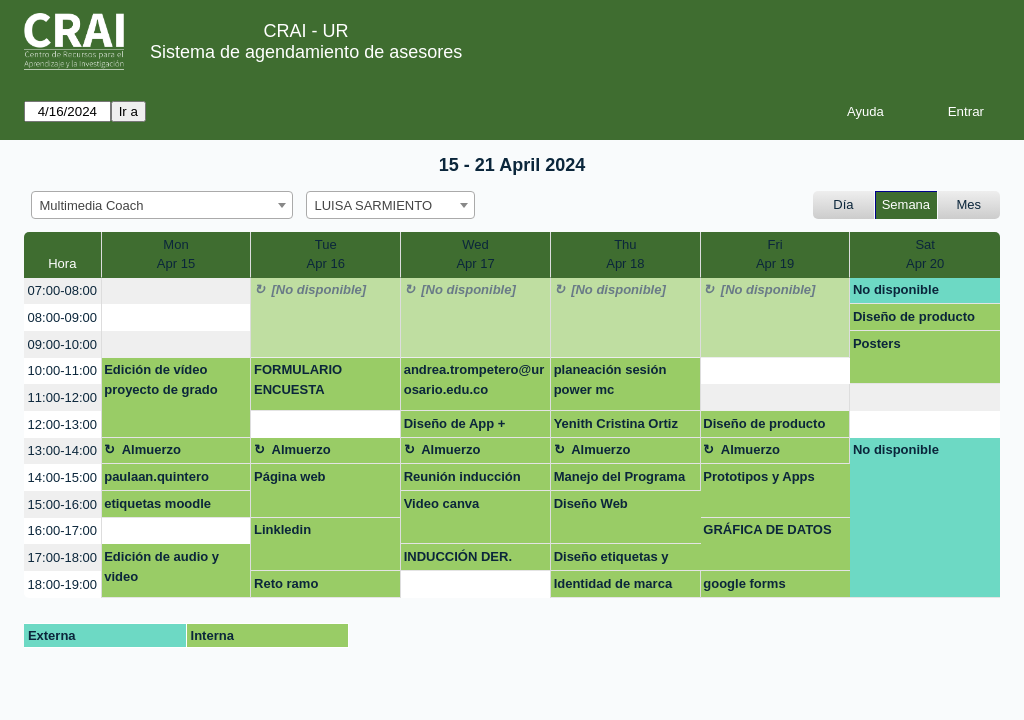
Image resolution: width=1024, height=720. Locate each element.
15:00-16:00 (62, 504)
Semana (906, 204)
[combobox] (162, 205)
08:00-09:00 (62, 317)
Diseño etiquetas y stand (611, 560)
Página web (290, 476)
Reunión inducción (462, 476)
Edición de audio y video (161, 566)
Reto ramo (286, 583)
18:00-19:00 (62, 584)
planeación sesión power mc (610, 379)
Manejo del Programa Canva (619, 480)
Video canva (442, 503)
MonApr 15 (176, 254)
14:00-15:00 (62, 477)
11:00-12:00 (62, 397)
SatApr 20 (925, 254)
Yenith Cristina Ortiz (616, 423)
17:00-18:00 (62, 557)
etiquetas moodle (157, 503)
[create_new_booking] (176, 291)
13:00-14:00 (62, 450)
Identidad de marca (613, 583)
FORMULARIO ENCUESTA (298, 379)
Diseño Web (591, 503)
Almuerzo (151, 449)
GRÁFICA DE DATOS (767, 529)
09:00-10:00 (62, 344)
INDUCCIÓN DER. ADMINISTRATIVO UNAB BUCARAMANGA (459, 560)
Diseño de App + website (455, 427)
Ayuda (865, 111)
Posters (877, 343)
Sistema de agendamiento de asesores (306, 52)
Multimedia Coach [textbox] (92, 205)
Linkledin (282, 529)
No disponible (896, 289)
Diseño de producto (914, 316)
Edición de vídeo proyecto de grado (160, 379)
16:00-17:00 (62, 530)
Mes (969, 204)
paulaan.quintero (156, 476)
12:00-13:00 (62, 424)
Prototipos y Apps (758, 476)
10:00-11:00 (62, 370)
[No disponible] (319, 289)
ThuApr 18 (625, 254)
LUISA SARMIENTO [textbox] (374, 205)
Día (843, 204)
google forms (744, 583)
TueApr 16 (326, 254)
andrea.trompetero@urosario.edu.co (474, 379)
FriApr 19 (775, 254)
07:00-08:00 (62, 290)
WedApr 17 (475, 254)
